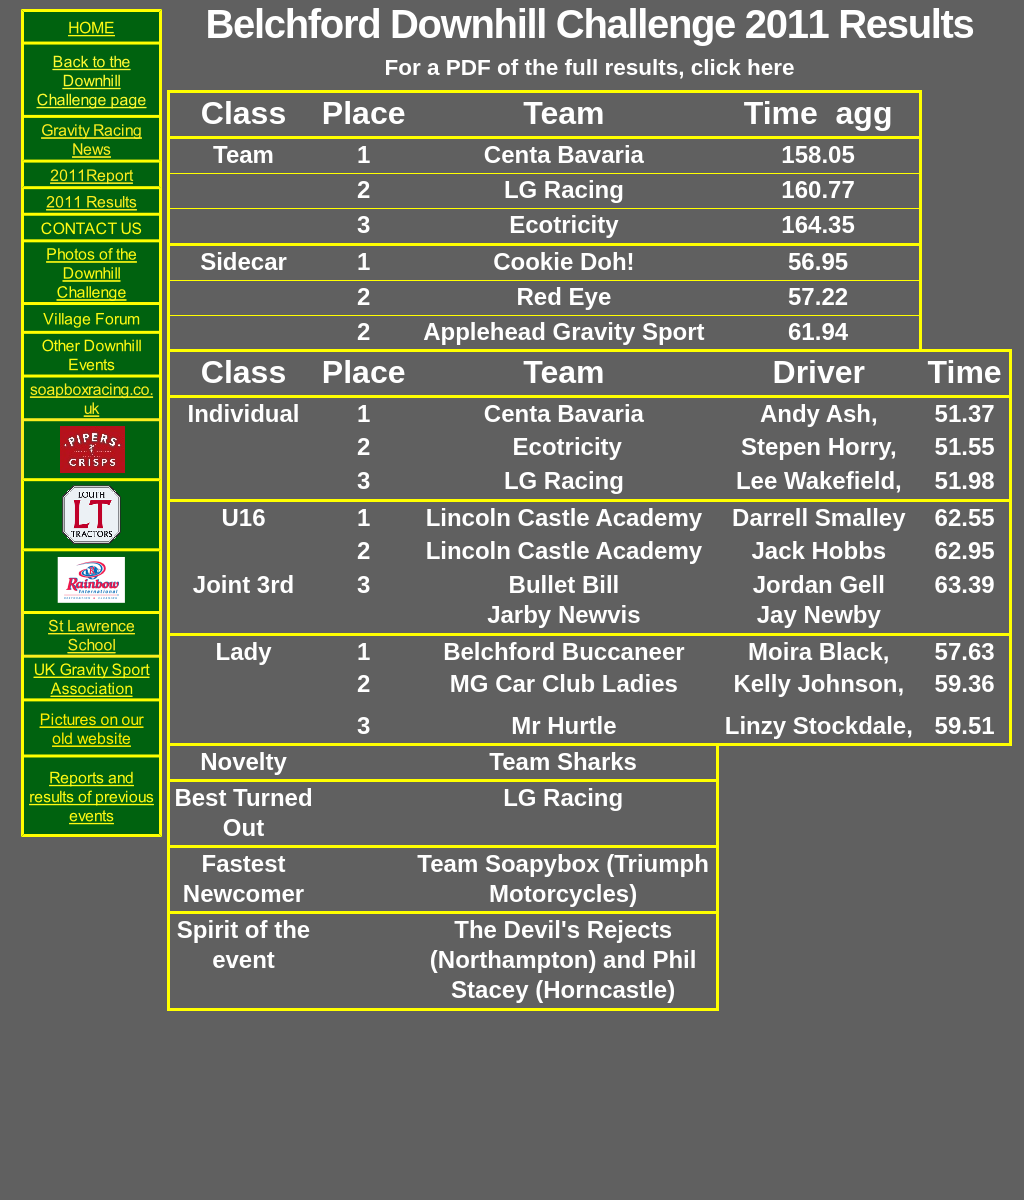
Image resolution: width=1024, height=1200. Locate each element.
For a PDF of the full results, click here (589, 67)
